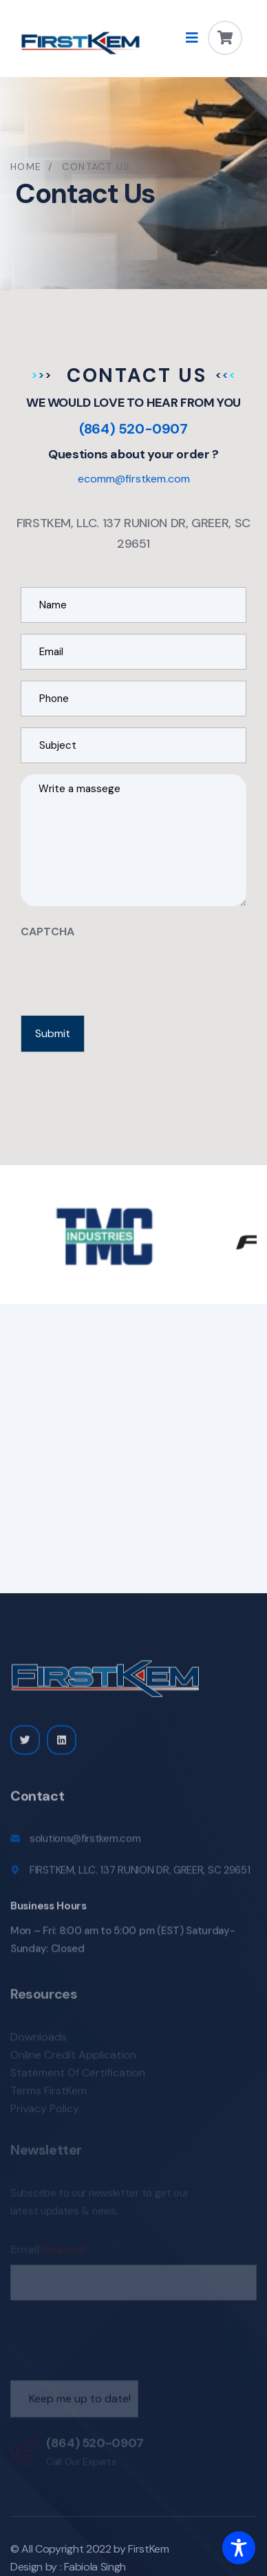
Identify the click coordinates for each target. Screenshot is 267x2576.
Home (26, 166)
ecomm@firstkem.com (134, 478)
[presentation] (125, 973)
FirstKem (148, 2549)
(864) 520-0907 (133, 429)
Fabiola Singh (95, 2566)
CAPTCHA (47, 931)
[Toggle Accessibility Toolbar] (239, 2548)
